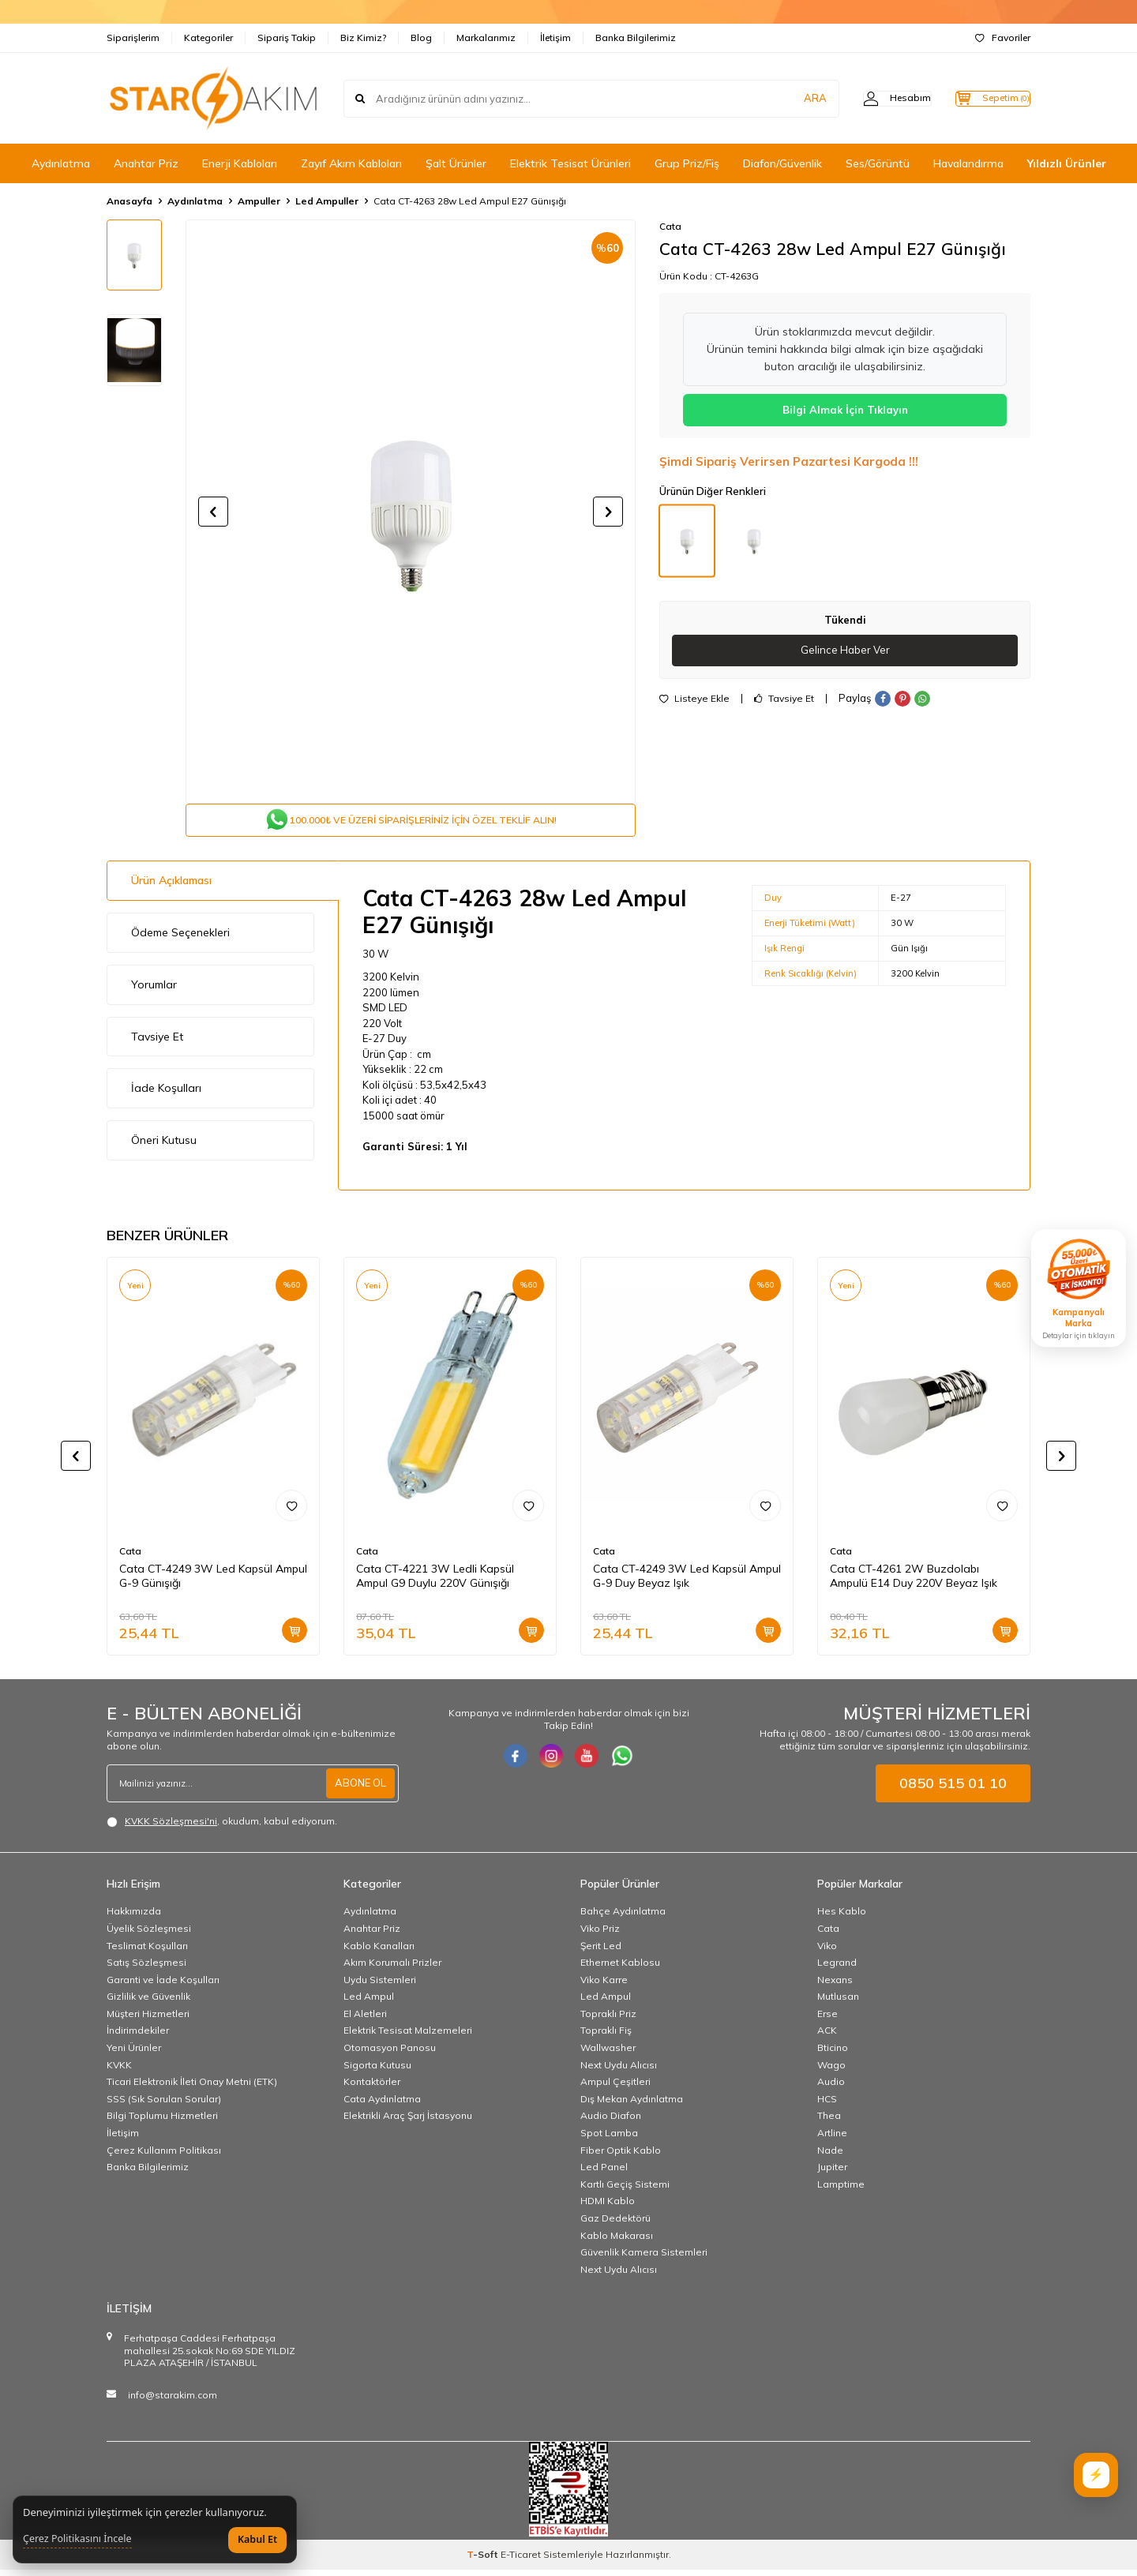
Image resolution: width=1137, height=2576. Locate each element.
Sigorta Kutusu (377, 2071)
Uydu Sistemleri (379, 1986)
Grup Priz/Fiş (687, 163)
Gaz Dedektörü (615, 2224)
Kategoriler (208, 37)
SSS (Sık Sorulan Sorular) (164, 2105)
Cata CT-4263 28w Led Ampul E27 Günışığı (469, 201)
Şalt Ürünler (456, 163)
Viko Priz (600, 1934)
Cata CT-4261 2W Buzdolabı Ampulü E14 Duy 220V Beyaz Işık (913, 1582)
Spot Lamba (609, 2139)
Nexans (835, 1986)
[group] (410, 511)
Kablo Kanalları (379, 1951)
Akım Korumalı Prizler (392, 1968)
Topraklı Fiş (606, 2036)
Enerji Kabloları (239, 163)
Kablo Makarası (616, 2242)
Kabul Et (257, 2539)
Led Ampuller (326, 201)
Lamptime (841, 2190)
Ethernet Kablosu (620, 1968)
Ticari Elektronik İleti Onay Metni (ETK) (192, 2088)
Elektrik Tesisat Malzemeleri (407, 2036)
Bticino (832, 2054)
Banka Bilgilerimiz (635, 37)
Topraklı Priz (608, 2020)
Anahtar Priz (146, 163)
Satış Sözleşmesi (146, 1968)
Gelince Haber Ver (845, 650)
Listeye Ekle (694, 699)
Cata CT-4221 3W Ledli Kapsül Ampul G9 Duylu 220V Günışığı (435, 1582)
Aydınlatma (61, 163)
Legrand (837, 1968)
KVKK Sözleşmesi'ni (171, 1827)
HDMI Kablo (607, 2207)
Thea (829, 2122)
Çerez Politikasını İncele (77, 2539)
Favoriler (1002, 37)
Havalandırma (968, 163)
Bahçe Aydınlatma (623, 1917)
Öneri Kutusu (164, 1146)
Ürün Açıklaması (171, 886)
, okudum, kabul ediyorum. (222, 1827)
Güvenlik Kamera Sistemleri (643, 2258)
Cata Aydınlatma (382, 2105)
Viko (827, 1951)
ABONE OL (358, 1790)
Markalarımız (486, 37)
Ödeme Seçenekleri (180, 939)
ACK (827, 2036)
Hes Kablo (841, 1917)
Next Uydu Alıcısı (618, 2071)
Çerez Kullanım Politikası (164, 2156)
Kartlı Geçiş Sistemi (625, 2190)
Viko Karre (604, 1986)
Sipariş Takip (286, 37)
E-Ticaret (521, 2561)
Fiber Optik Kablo (620, 2156)
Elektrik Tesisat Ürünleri (570, 163)
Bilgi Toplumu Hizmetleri (162, 2122)
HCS (827, 2105)
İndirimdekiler (138, 2036)
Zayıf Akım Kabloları (351, 163)
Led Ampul (368, 2002)
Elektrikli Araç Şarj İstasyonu (407, 2122)
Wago (831, 2071)
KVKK (119, 2071)
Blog (421, 37)
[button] (213, 512)
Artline (832, 2139)
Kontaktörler (371, 2088)
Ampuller (259, 201)
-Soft (484, 2561)
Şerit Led (600, 1951)
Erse (827, 2020)
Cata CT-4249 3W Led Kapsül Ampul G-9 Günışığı (213, 1582)
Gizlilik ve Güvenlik (148, 2002)
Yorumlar (154, 991)
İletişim (555, 37)
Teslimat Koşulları (147, 1951)
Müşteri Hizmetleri (148, 2020)
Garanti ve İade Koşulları (163, 1986)
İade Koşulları (166, 1094)
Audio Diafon (610, 2122)
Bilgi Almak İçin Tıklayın (845, 409)
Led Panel (604, 2173)
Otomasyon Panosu (389, 2054)
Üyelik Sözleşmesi (149, 1934)
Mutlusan (838, 2002)
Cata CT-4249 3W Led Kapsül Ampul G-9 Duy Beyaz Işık (687, 1582)
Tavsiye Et (784, 699)
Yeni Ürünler (134, 2054)
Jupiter (832, 2173)
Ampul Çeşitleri (615, 2088)
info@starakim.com (172, 2401)
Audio (831, 2088)
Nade (830, 2156)
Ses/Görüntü (878, 163)
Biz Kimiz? (363, 37)
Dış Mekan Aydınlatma (631, 2105)
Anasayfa (129, 201)
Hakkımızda (134, 1917)
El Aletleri (365, 2020)
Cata (670, 226)
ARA (783, 98)
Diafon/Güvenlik (782, 163)
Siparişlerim (133, 37)
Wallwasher (608, 2054)
